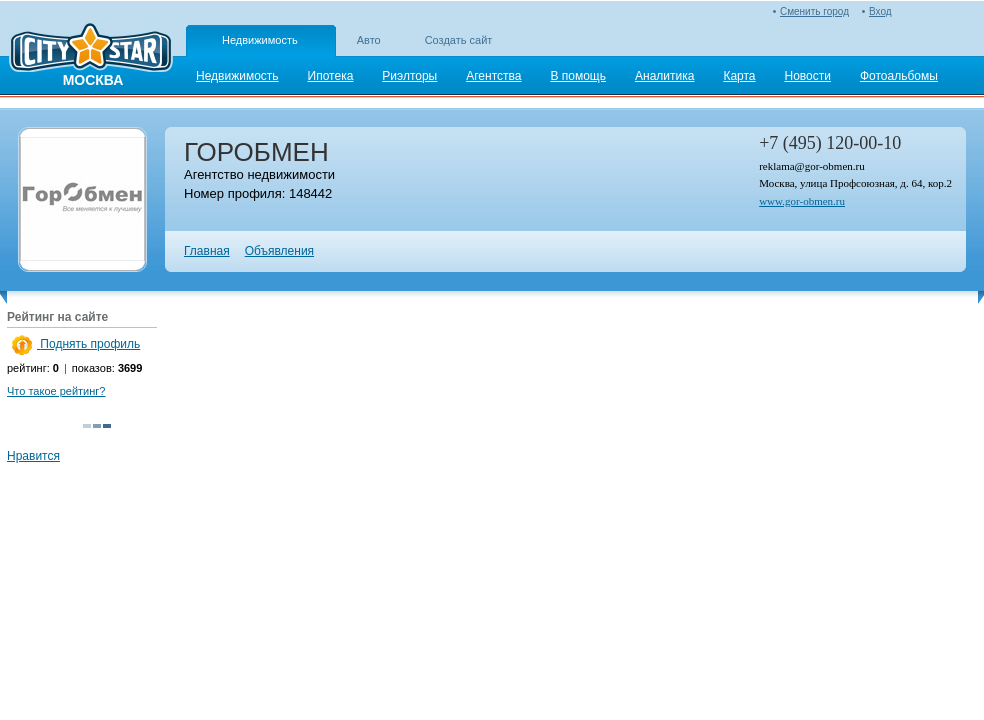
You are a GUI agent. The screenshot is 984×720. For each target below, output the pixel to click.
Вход (880, 11)
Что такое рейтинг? (56, 391)
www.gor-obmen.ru (802, 201)
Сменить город (814, 11)
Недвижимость (260, 40)
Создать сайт (459, 40)
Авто (369, 40)
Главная (207, 251)
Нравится (33, 456)
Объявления (279, 251)
